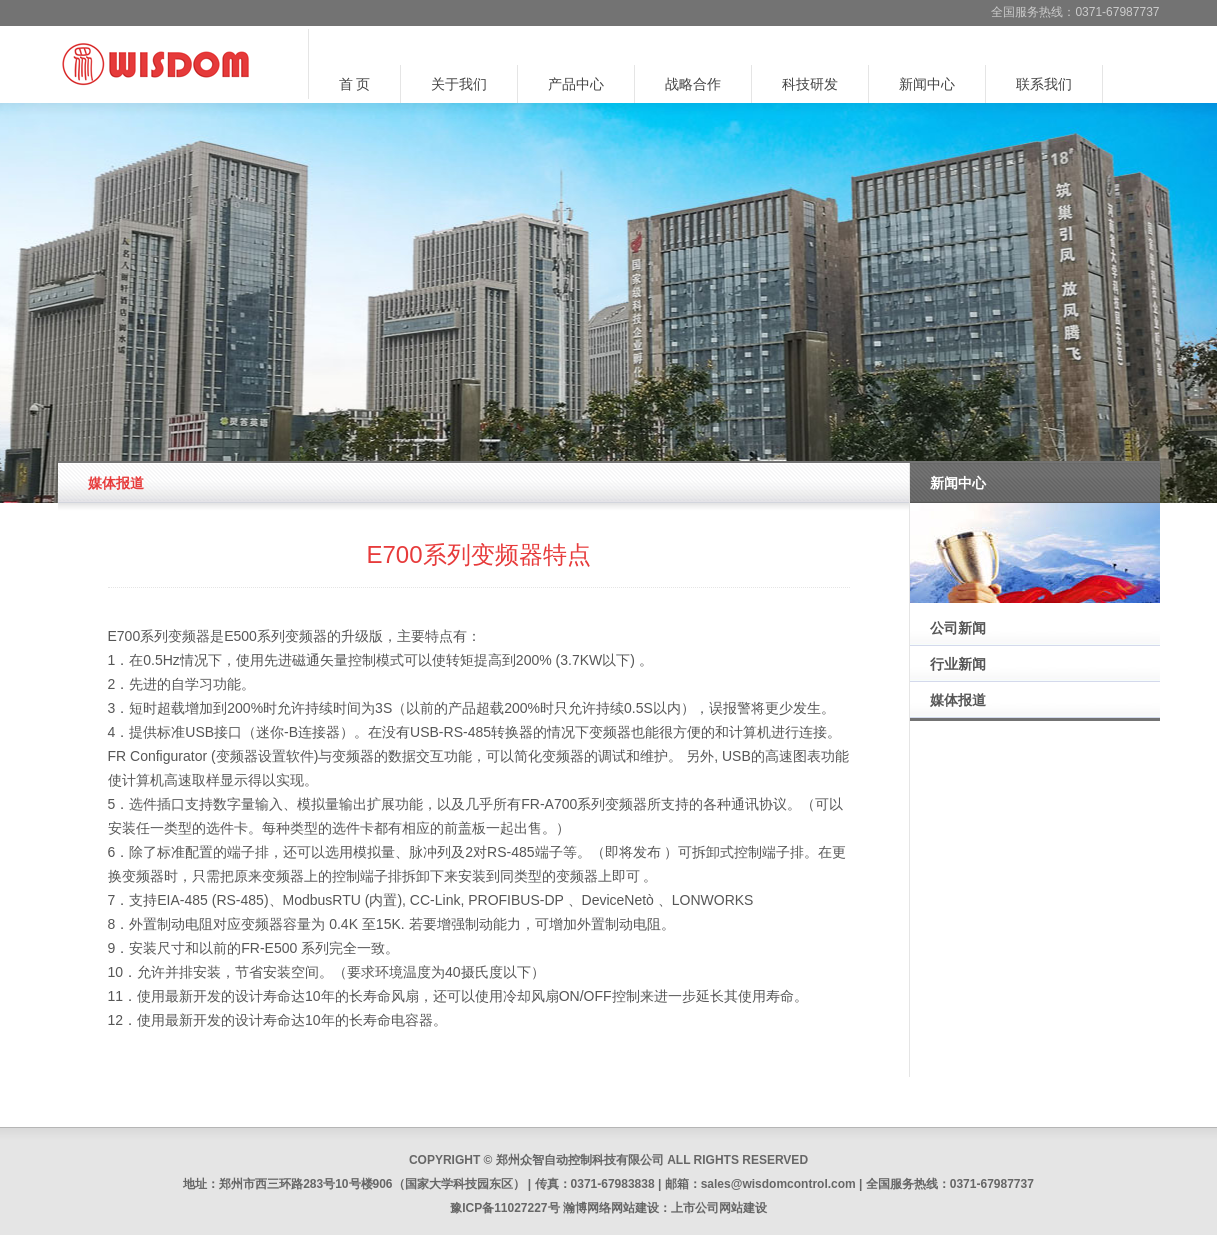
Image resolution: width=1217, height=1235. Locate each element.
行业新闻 (958, 664)
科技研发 (810, 84)
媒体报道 (958, 700)
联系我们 (1044, 84)
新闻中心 (927, 84)
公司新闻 (958, 628)
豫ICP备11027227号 (504, 1208)
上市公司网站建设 (719, 1208)
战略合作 (693, 84)
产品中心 (576, 84)
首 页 (355, 84)
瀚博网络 (587, 1208)
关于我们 (459, 84)
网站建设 (635, 1208)
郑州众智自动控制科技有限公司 (580, 1160)
